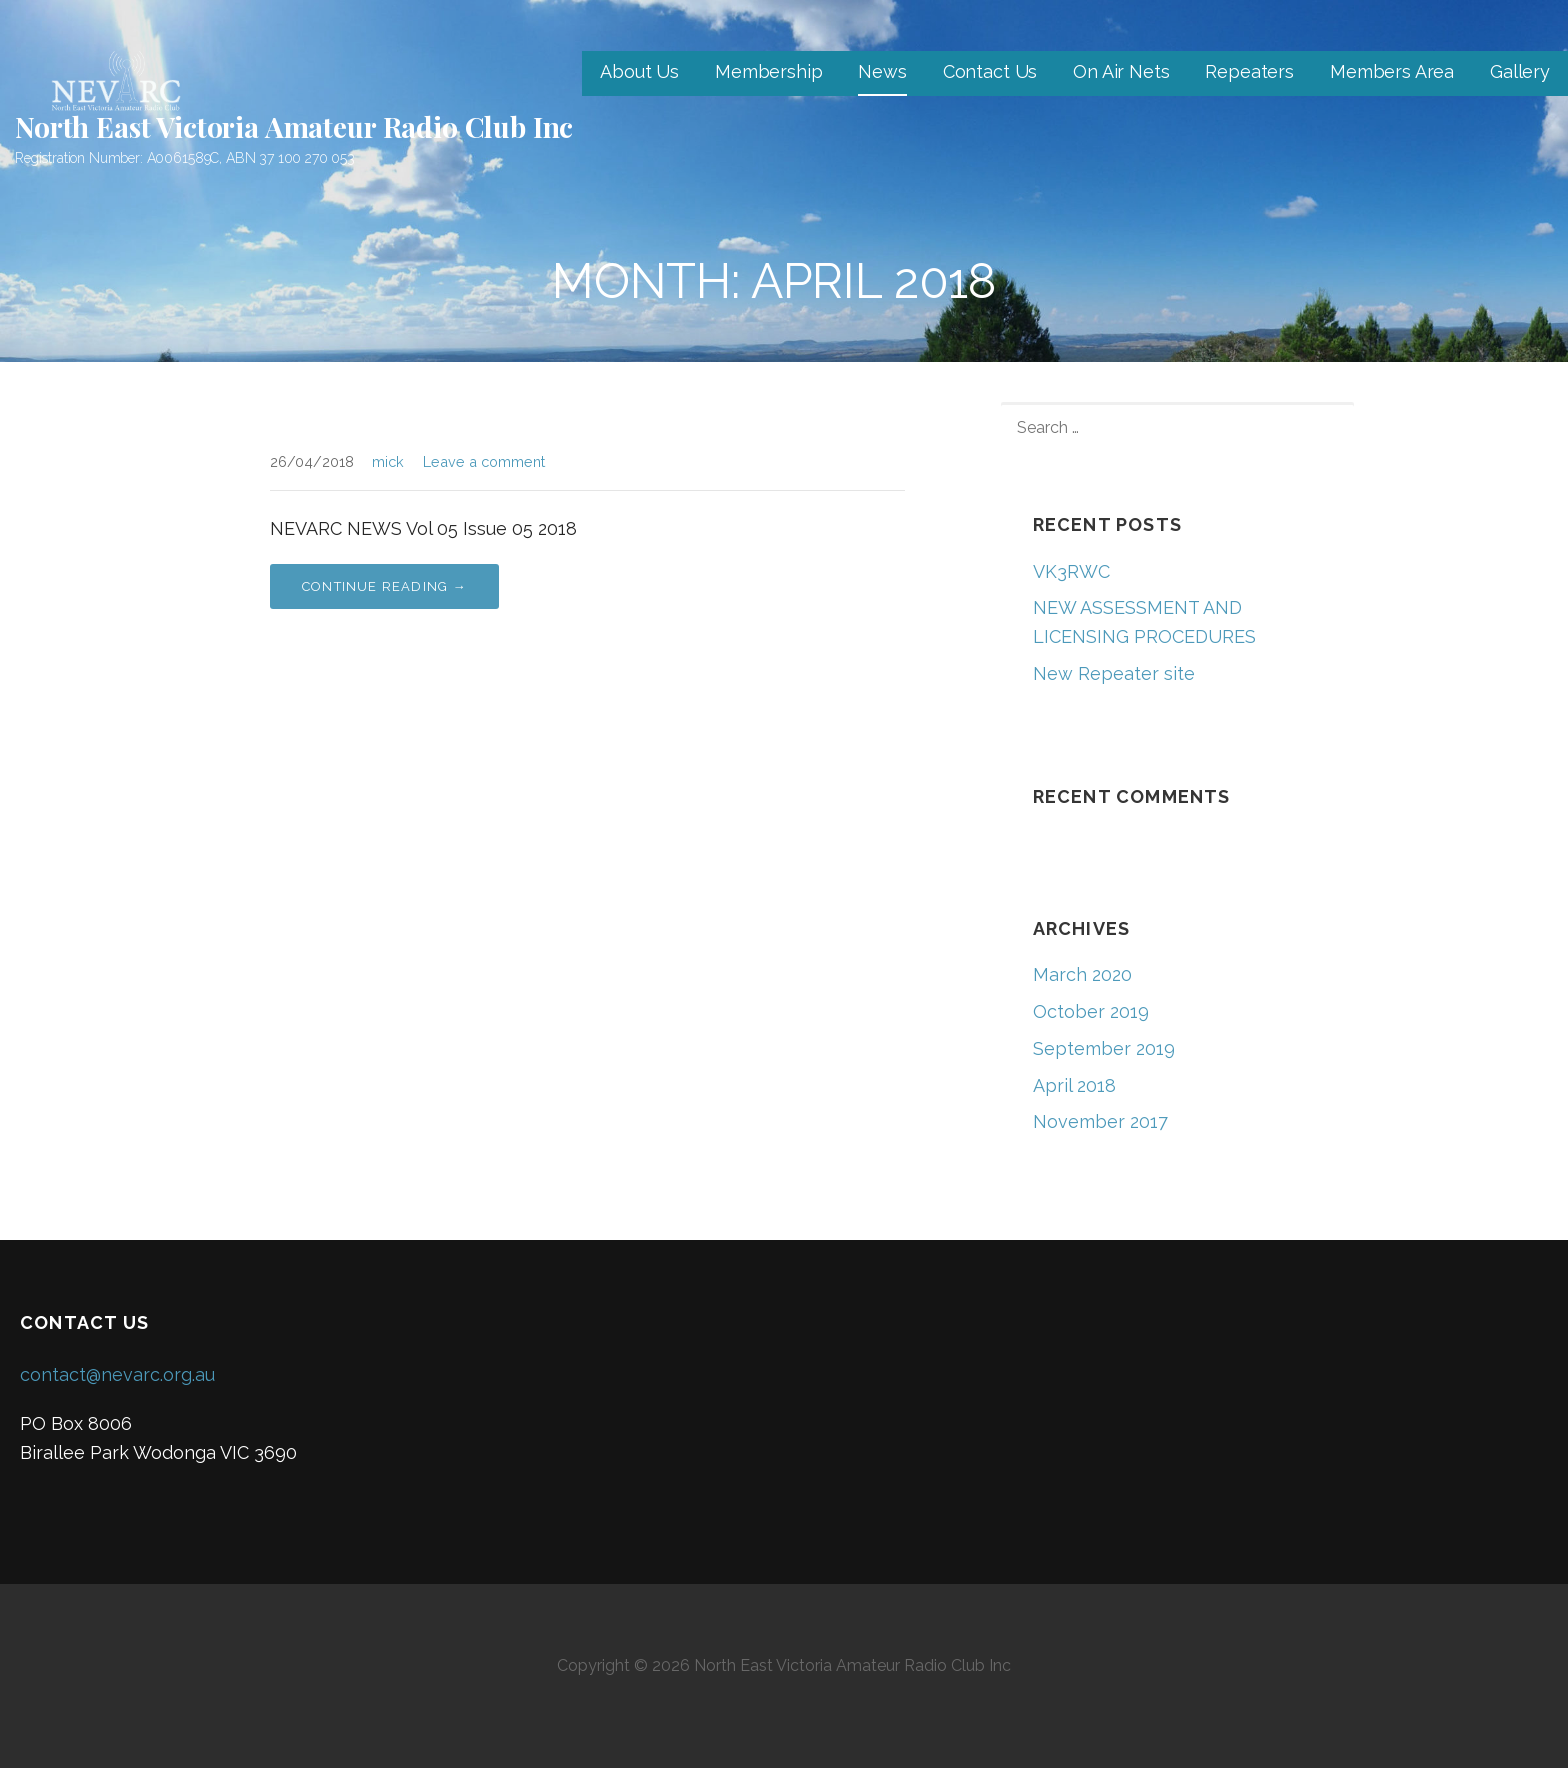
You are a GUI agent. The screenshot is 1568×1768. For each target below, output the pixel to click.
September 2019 (1104, 1048)
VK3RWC (1071, 571)
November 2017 (1100, 1121)
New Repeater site (1114, 673)
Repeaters (1249, 71)
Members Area (1392, 71)
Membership (768, 71)
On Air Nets (1121, 71)
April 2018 (1074, 1085)
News (882, 71)
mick (388, 461)
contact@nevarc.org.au (117, 1374)
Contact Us (990, 71)
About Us (639, 71)
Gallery (1520, 71)
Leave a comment (484, 461)
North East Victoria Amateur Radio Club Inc (294, 126)
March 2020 (1082, 974)
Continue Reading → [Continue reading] (384, 586)
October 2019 (1091, 1011)
